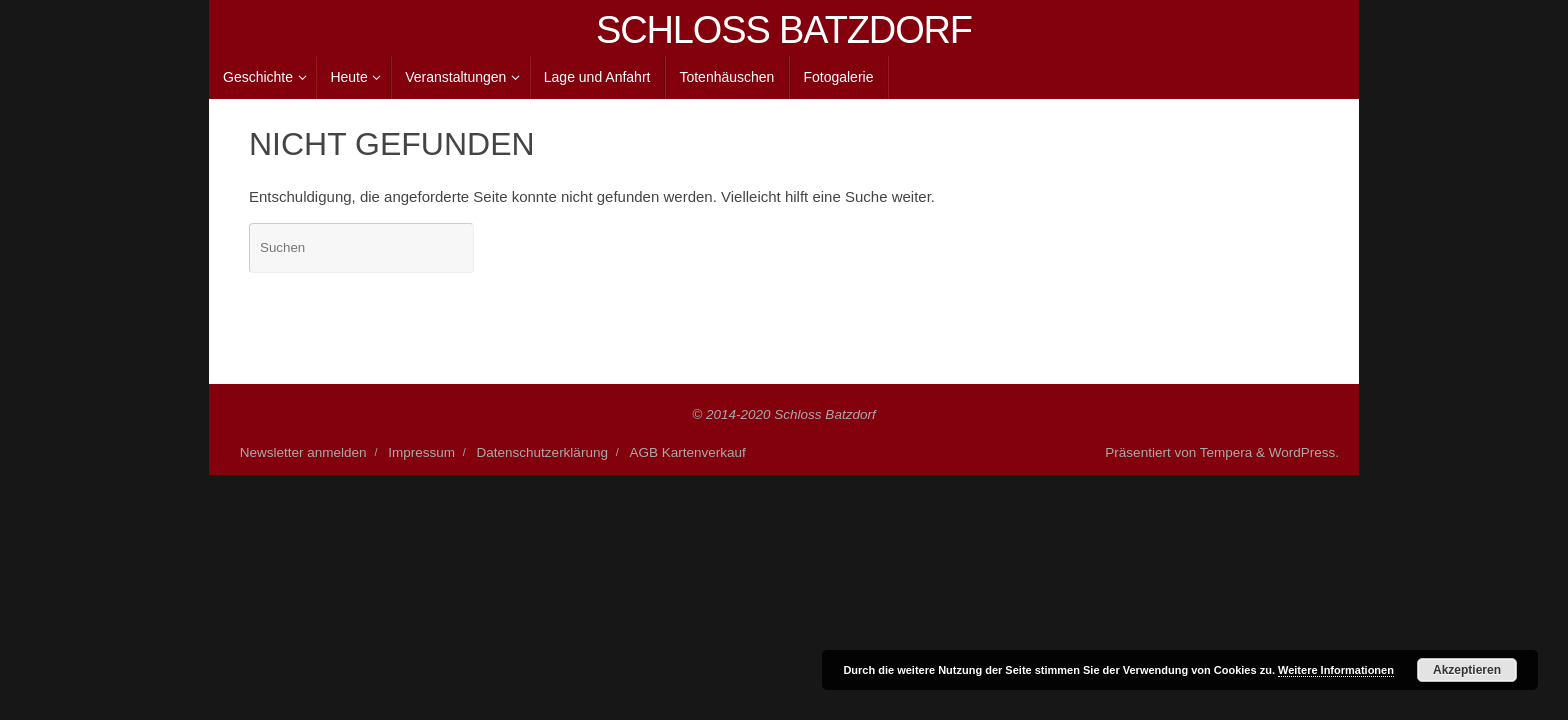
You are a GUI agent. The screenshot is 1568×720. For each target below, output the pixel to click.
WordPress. (1304, 452)
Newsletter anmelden (303, 452)
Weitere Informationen (1336, 670)
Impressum (421, 452)
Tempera (1226, 452)
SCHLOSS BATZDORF (784, 30)
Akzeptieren (1467, 670)
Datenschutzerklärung (542, 452)
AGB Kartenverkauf (688, 452)
